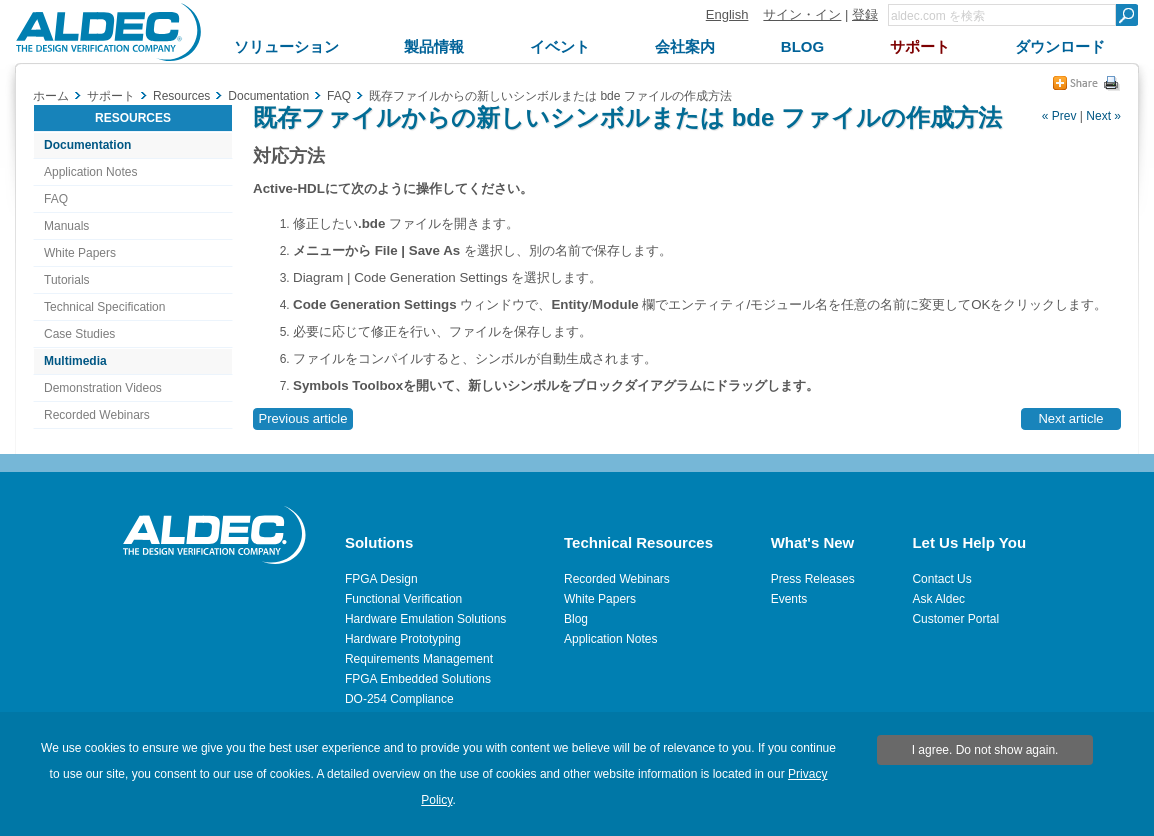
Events (789, 599)
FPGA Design (381, 579)
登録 (865, 14)
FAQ (56, 199)
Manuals (66, 226)
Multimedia (75, 361)
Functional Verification (403, 599)
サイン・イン (802, 14)
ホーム (51, 96)
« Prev (1059, 116)
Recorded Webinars (97, 415)
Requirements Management (419, 659)
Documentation (87, 145)
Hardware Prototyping (403, 639)
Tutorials (67, 280)
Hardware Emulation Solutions (425, 619)
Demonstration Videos (103, 388)
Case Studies (79, 334)
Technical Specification (104, 307)
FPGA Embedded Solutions (418, 679)
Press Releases (813, 579)
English (727, 14)
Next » (1103, 116)
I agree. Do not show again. (985, 750)
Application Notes (90, 172)
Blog (576, 619)
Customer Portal (955, 619)
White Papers (80, 253)
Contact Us (941, 579)
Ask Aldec (938, 599)
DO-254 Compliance (399, 699)
